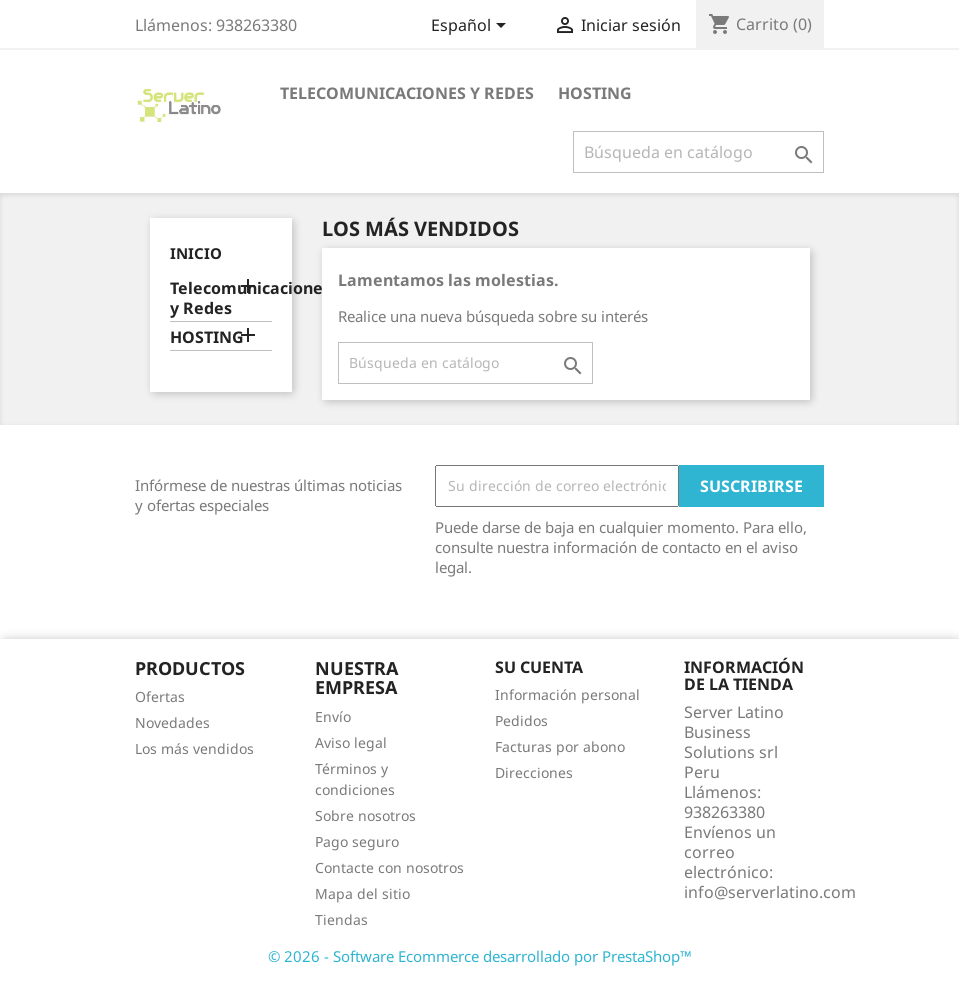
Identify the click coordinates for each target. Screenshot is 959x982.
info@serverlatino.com (770, 892)
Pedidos (521, 720)
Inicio (196, 253)
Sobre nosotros (365, 815)
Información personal (567, 694)
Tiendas (341, 919)
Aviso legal (351, 742)
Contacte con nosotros (389, 867)
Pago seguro (357, 841)
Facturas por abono (560, 746)
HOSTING (595, 93)
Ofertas (160, 696)
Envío (333, 716)
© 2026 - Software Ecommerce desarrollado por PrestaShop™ (480, 956)
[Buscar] (698, 152)
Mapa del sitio (362, 893)
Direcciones (534, 772)
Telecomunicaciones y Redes (407, 93)
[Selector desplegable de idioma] (472, 27)
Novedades (172, 722)
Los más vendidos (194, 748)
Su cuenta (539, 667)
